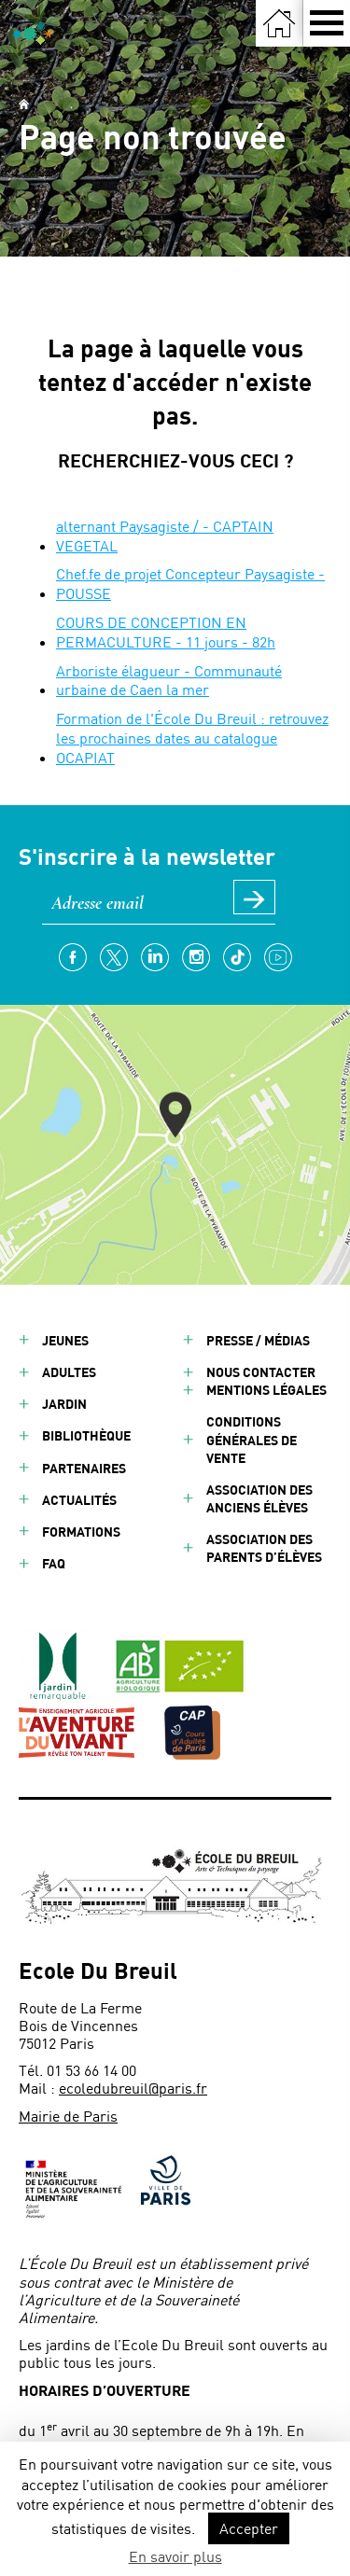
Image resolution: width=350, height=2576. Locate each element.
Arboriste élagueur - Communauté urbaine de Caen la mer (169, 680)
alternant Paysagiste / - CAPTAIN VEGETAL (164, 535)
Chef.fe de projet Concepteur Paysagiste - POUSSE (190, 583)
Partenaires (84, 1468)
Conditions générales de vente (251, 1439)
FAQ (53, 1563)
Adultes (69, 1372)
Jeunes (65, 1340)
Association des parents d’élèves (264, 1548)
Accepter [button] (248, 2528)
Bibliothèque (86, 1435)
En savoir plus (175, 2556)
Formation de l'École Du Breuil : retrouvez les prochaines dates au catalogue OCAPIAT (192, 737)
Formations (81, 1531)
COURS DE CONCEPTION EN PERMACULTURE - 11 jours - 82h (165, 631)
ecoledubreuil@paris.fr (133, 2087)
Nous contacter (260, 1372)
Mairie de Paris (68, 2115)
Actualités (79, 1500)
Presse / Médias (258, 1340)
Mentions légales (266, 1390)
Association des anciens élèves (259, 1498)
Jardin (64, 1404)
